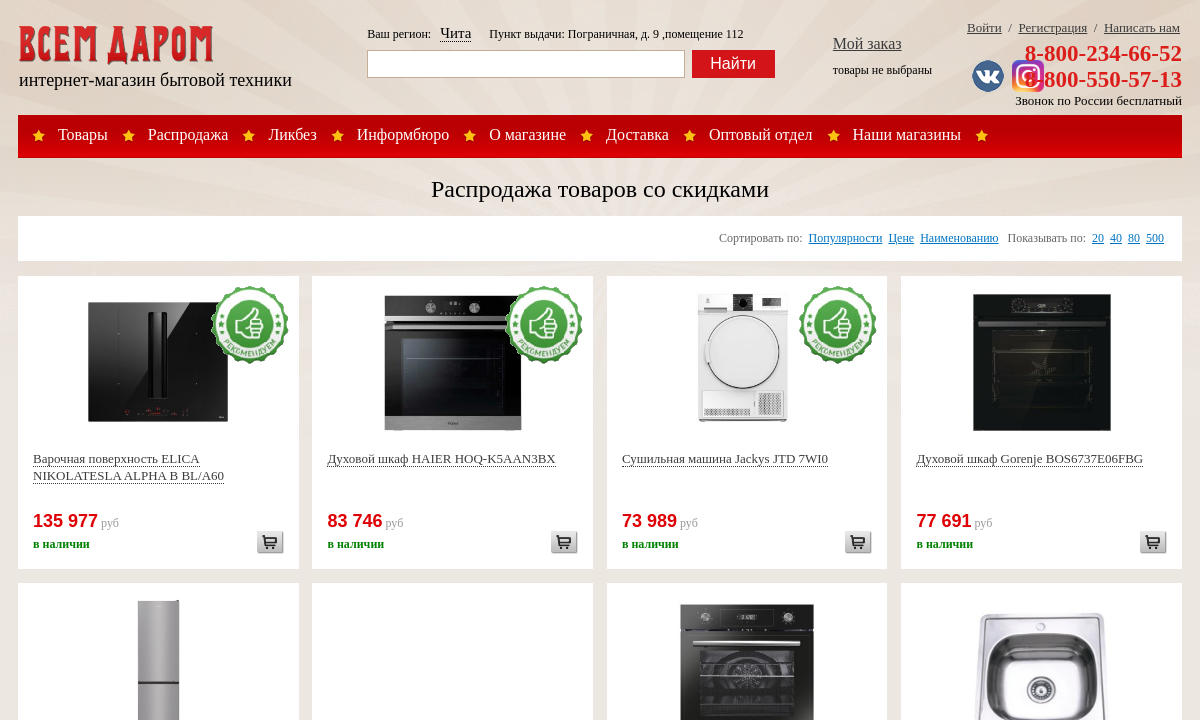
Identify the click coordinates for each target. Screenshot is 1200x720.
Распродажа (188, 134)
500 (1155, 238)
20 (1098, 238)
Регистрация (1052, 27)
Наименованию (959, 238)
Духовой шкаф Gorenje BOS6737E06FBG (1029, 458)
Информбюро (403, 134)
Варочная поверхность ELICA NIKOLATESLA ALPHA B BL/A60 (128, 467)
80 (1134, 238)
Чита (455, 33)
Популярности (846, 238)
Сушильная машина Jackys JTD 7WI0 (725, 458)
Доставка (637, 134)
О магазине (527, 134)
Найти (733, 63)
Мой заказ (867, 43)
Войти (984, 27)
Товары (83, 134)
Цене (901, 238)
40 (1116, 238)
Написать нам (1142, 27)
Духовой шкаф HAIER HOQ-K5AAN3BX (441, 458)
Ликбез (292, 134)
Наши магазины (907, 134)
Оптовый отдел (761, 134)
